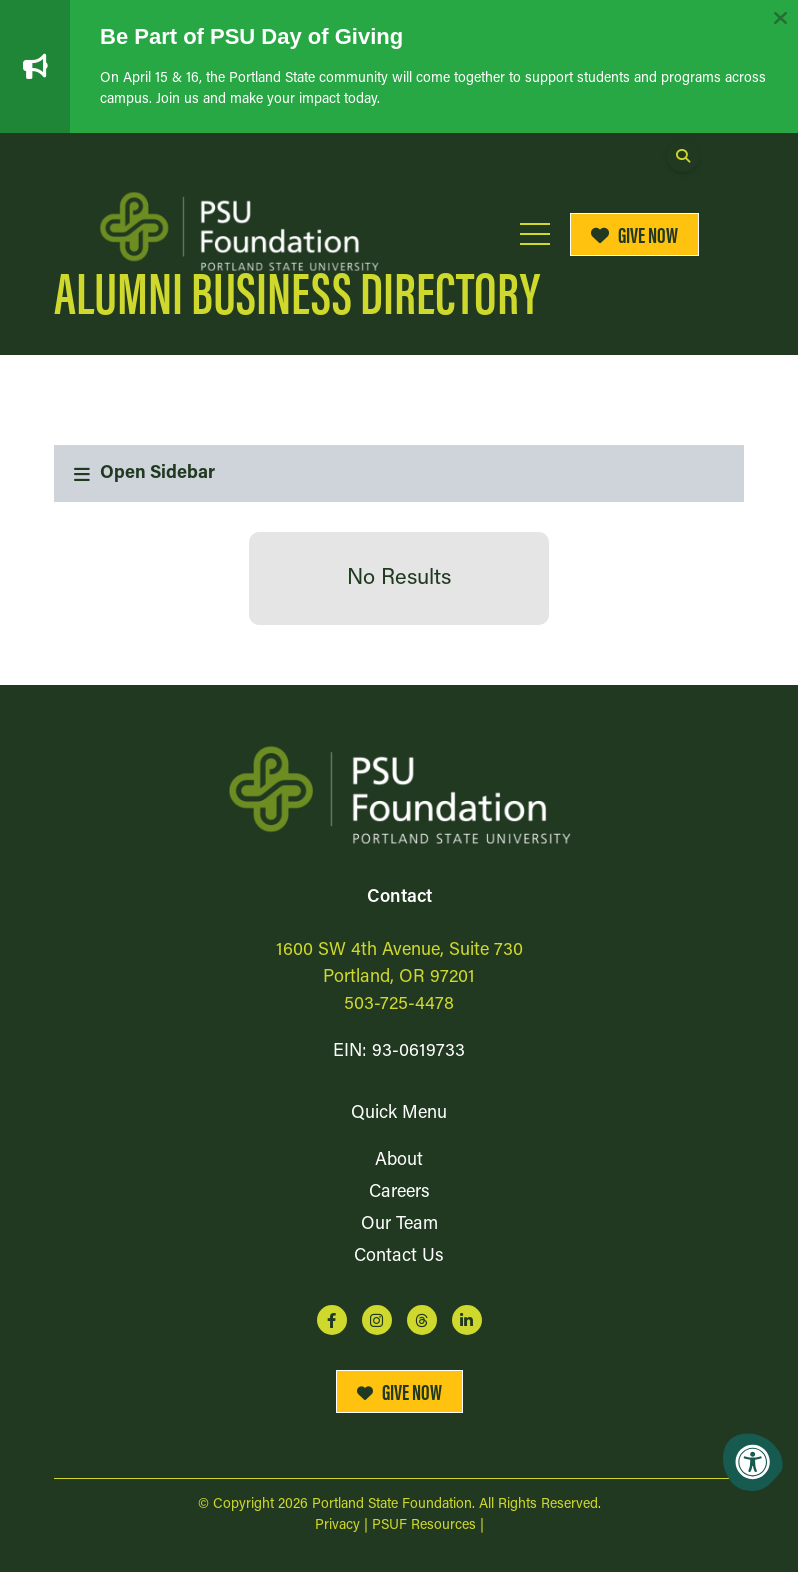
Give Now (635, 233)
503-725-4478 (399, 1004)
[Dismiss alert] (780, 18)
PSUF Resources (424, 1525)
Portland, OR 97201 (399, 977)
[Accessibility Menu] (753, 1462)
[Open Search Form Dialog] (683, 156)
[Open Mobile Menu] (535, 234)
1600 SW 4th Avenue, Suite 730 (399, 950)
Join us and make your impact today (266, 99)
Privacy (337, 1525)
